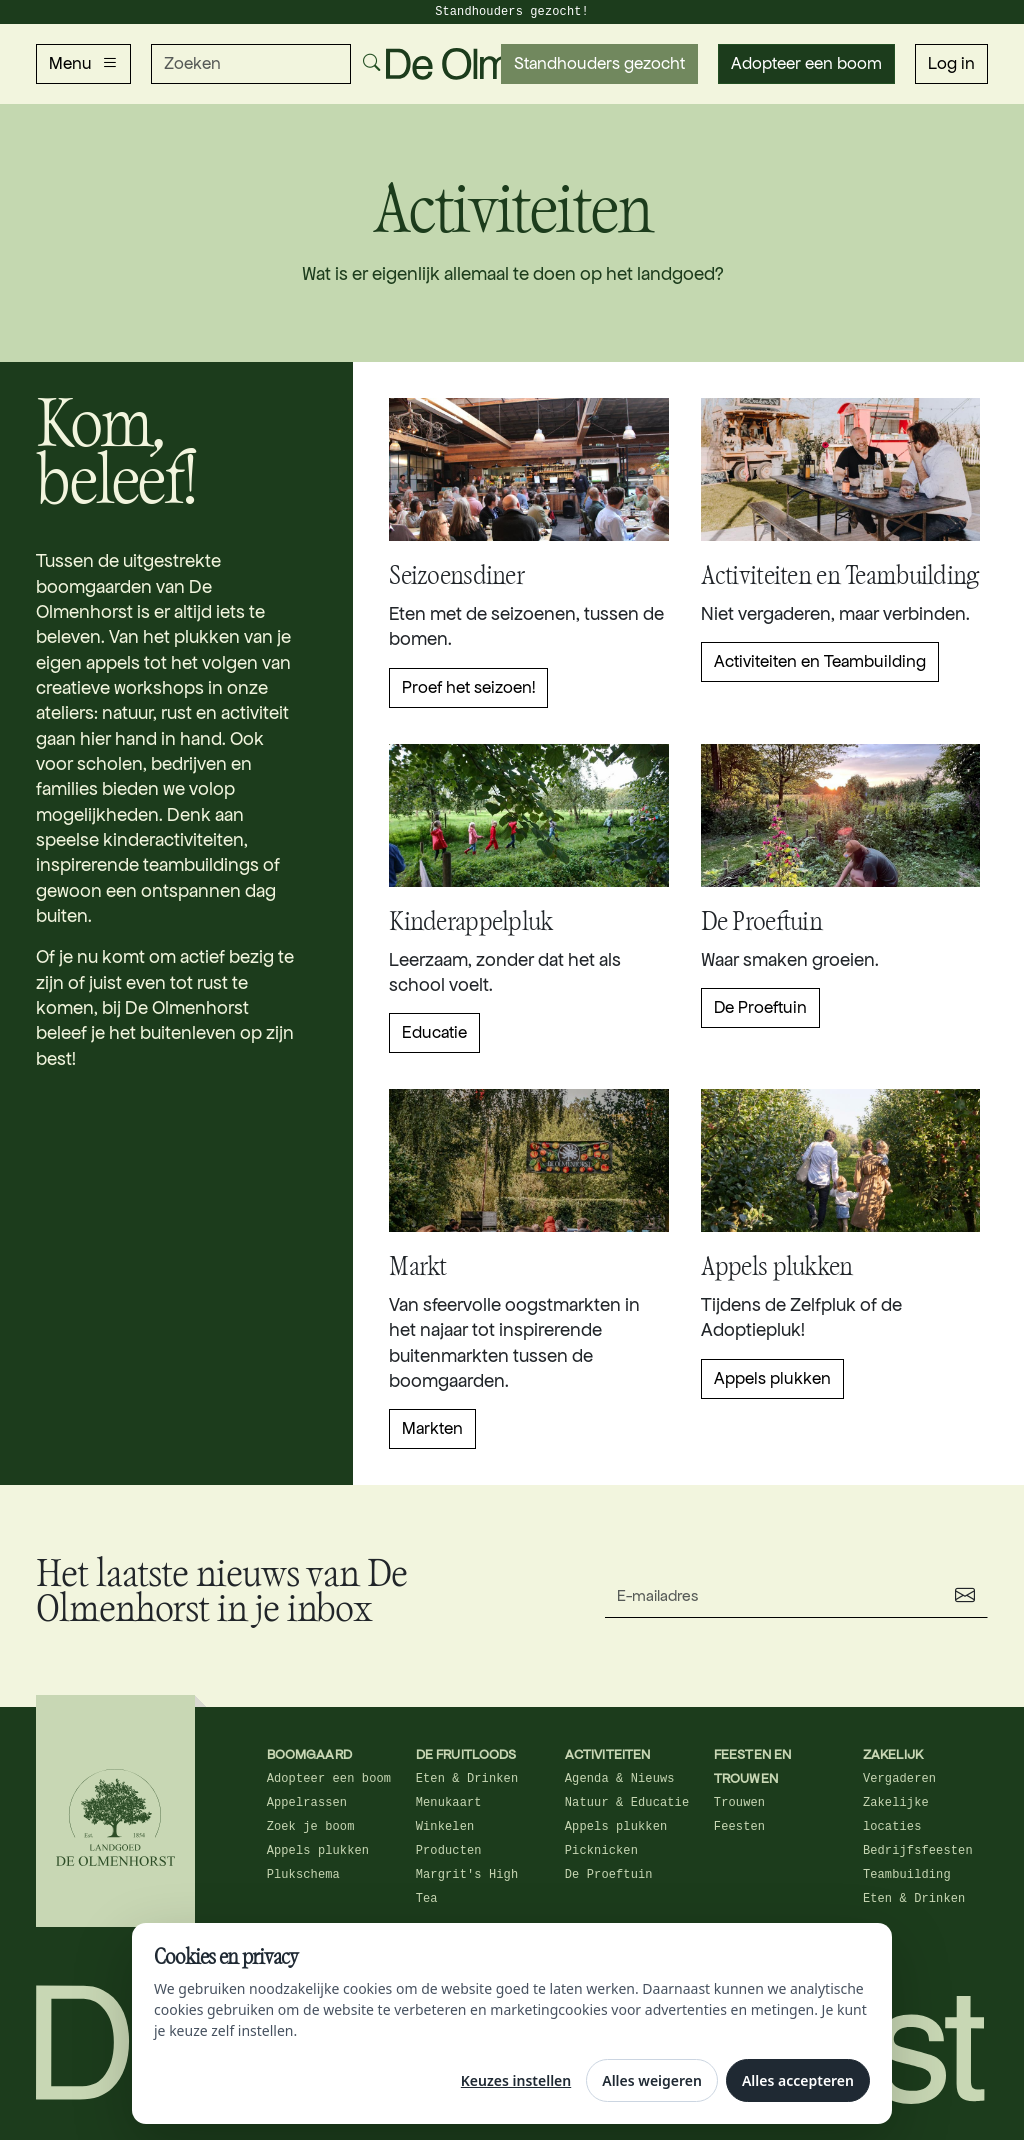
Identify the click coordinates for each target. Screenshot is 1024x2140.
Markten (432, 1428)
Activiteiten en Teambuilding (820, 661)
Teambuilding (907, 1875)
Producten (449, 1851)
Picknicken (601, 1851)
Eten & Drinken (467, 1779)
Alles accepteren (798, 2080)
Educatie (434, 1032)
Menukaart (449, 1803)
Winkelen (445, 1827)
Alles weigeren (652, 2080)
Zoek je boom (311, 1827)
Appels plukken (772, 1378)
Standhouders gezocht (599, 63)
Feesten (739, 1827)
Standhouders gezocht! (512, 12)
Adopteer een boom (806, 63)
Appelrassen (307, 1803)
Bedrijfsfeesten (918, 1851)
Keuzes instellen (516, 2080)
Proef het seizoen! (468, 687)
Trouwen (739, 1803)
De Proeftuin (760, 1007)
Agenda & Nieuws (620, 1779)
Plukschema (303, 1875)
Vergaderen (899, 1779)
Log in (951, 63)
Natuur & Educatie (627, 1803)
